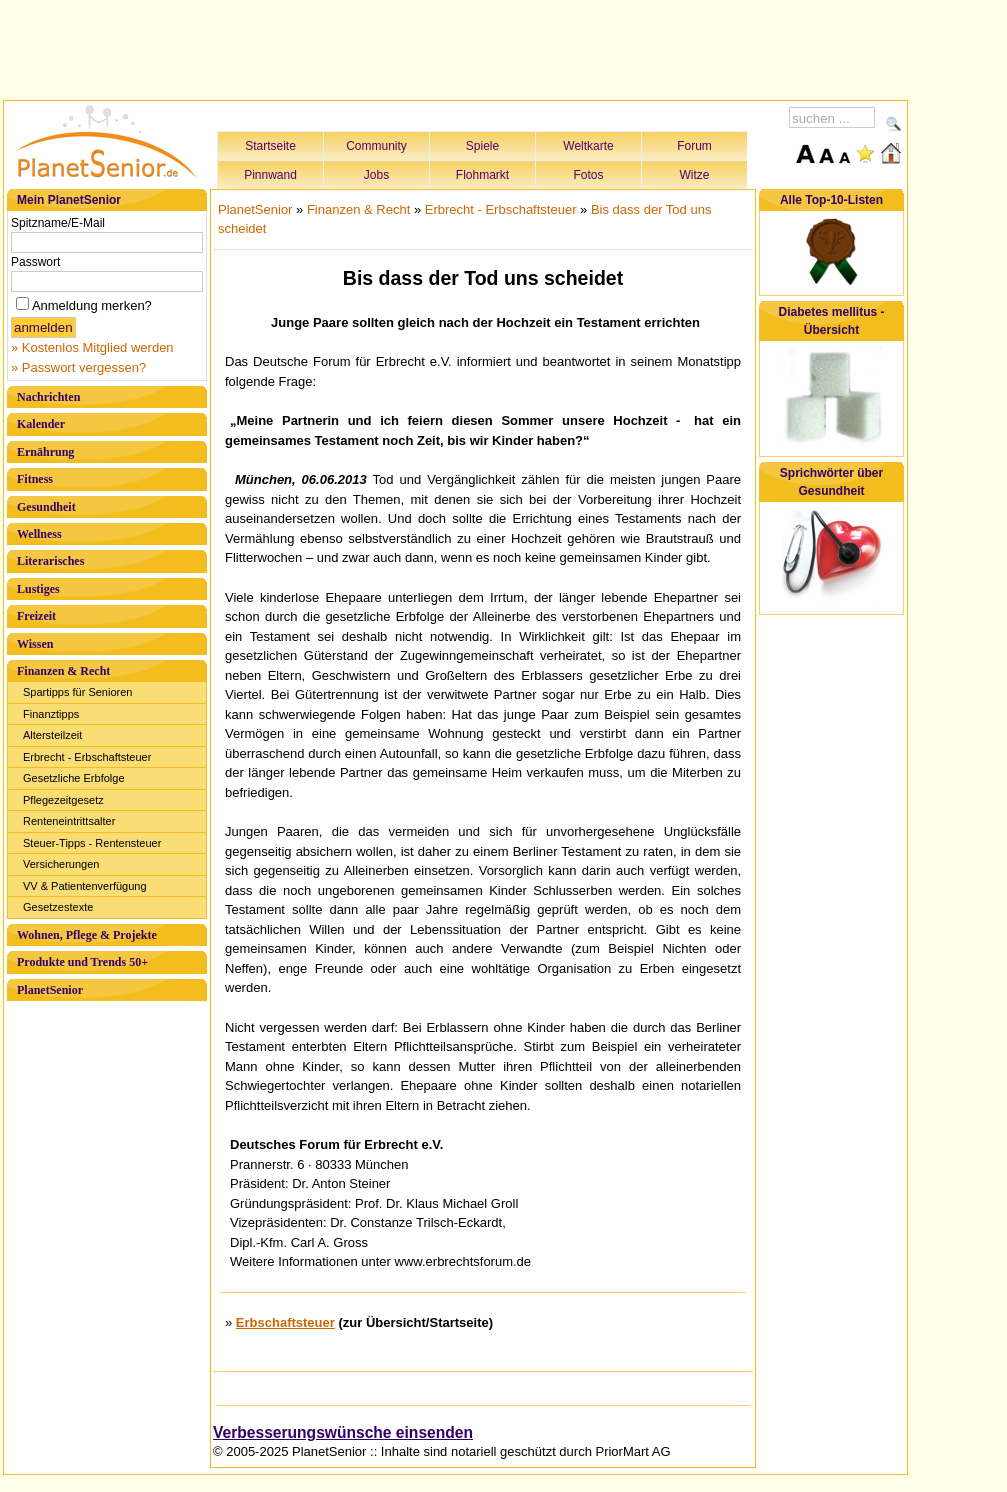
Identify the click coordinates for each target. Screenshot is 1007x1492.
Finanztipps (51, 714)
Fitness (35, 479)
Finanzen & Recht (63, 671)
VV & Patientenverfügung (85, 886)
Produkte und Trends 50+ (82, 962)
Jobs (376, 175)
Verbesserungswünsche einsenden (343, 1432)
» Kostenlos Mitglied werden (92, 347)
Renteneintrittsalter (69, 821)
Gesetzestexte (58, 907)
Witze (695, 175)
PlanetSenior (50, 990)
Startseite (270, 146)
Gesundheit (46, 507)
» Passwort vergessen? (78, 367)
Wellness (39, 534)
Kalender (41, 424)
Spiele (482, 146)
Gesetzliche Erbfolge (74, 778)
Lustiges (38, 589)
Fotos (588, 175)
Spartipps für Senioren (77, 692)
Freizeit (36, 616)
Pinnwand (270, 175)
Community (376, 146)
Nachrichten (48, 397)
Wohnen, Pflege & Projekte (87, 935)
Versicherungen (61, 864)
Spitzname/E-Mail (58, 223)
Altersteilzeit (52, 735)
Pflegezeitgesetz (63, 800)
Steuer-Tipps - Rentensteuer (92, 843)
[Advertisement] (456, 47)
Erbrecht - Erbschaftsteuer (87, 757)
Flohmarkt (482, 175)
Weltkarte (588, 146)
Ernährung (45, 452)
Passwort (35, 262)
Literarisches (50, 561)
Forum (694, 146)
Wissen (35, 644)
